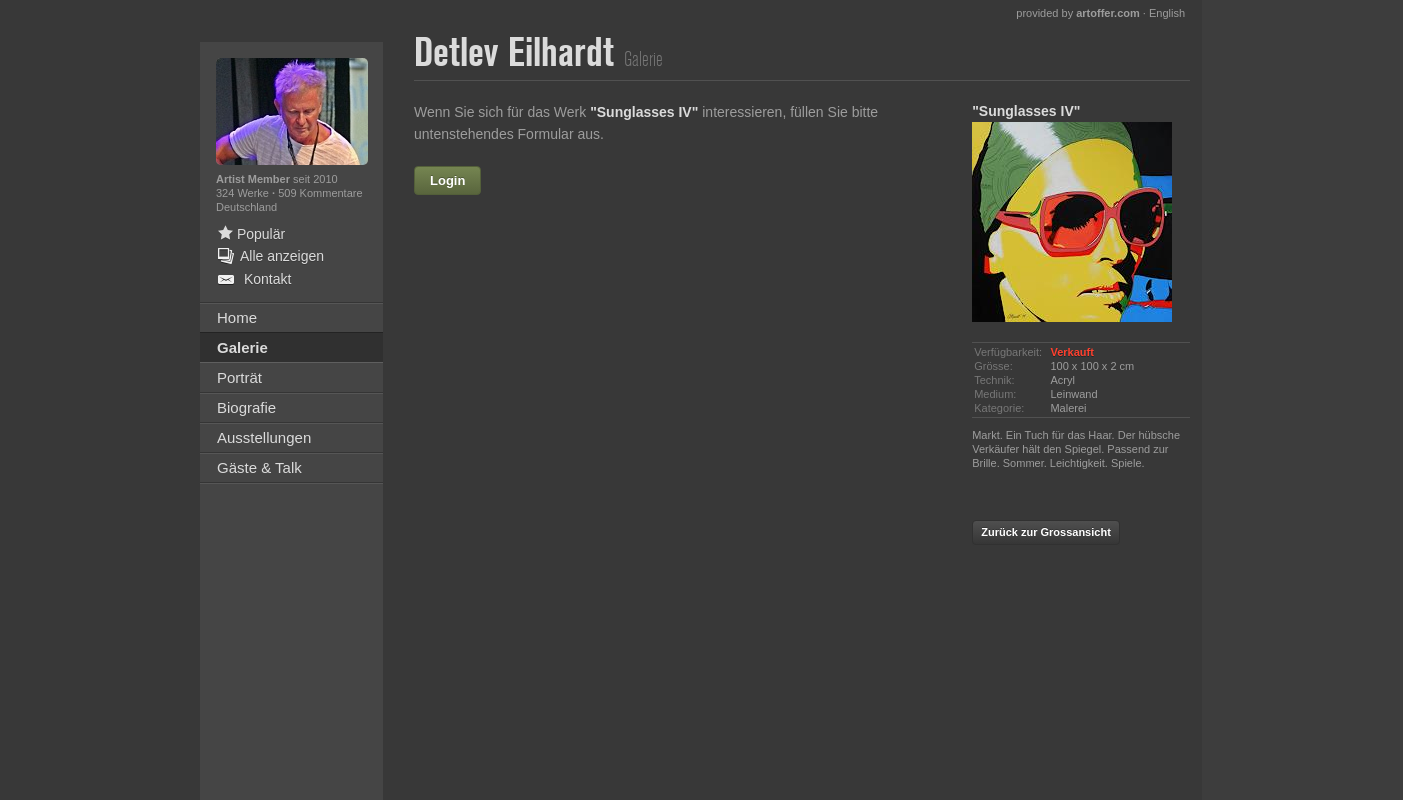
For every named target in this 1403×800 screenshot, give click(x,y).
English (1167, 13)
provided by (1078, 13)
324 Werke (244, 193)
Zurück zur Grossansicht (1046, 532)
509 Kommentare (320, 193)
